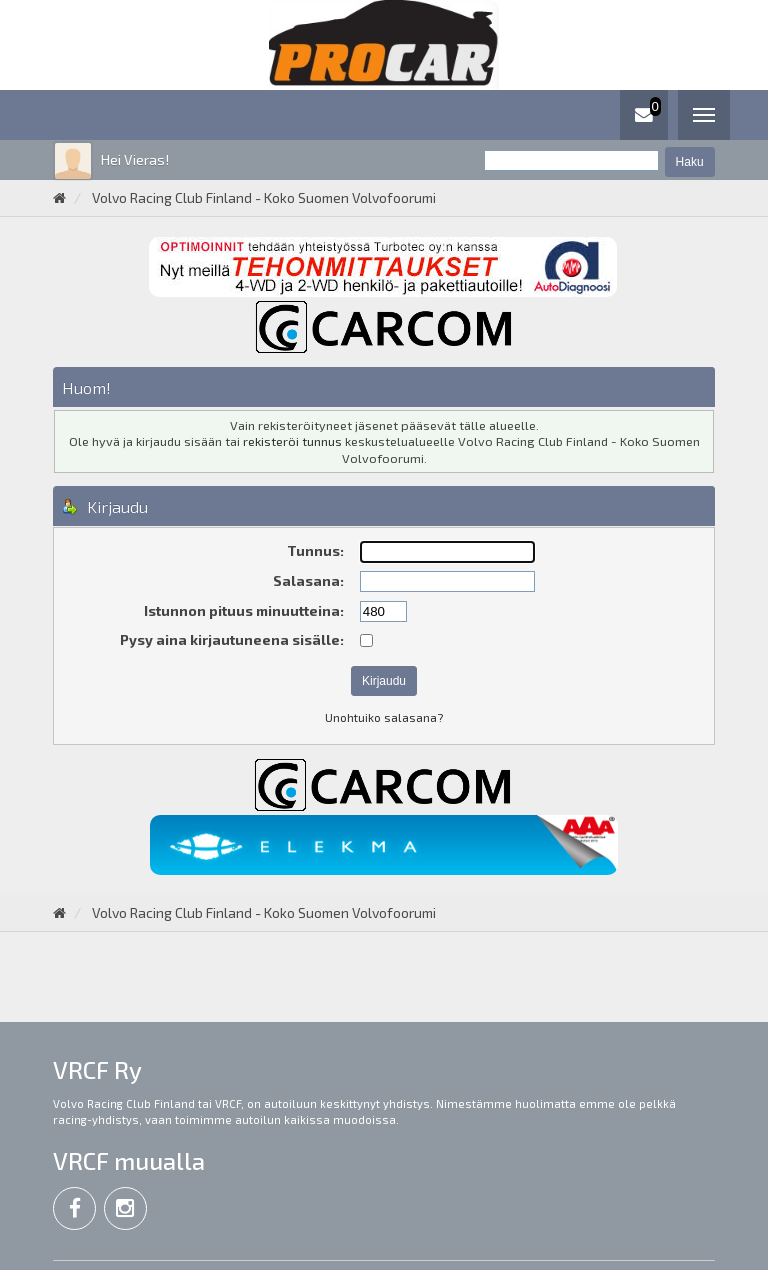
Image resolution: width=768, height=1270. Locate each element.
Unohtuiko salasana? (384, 717)
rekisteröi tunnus (292, 441)
